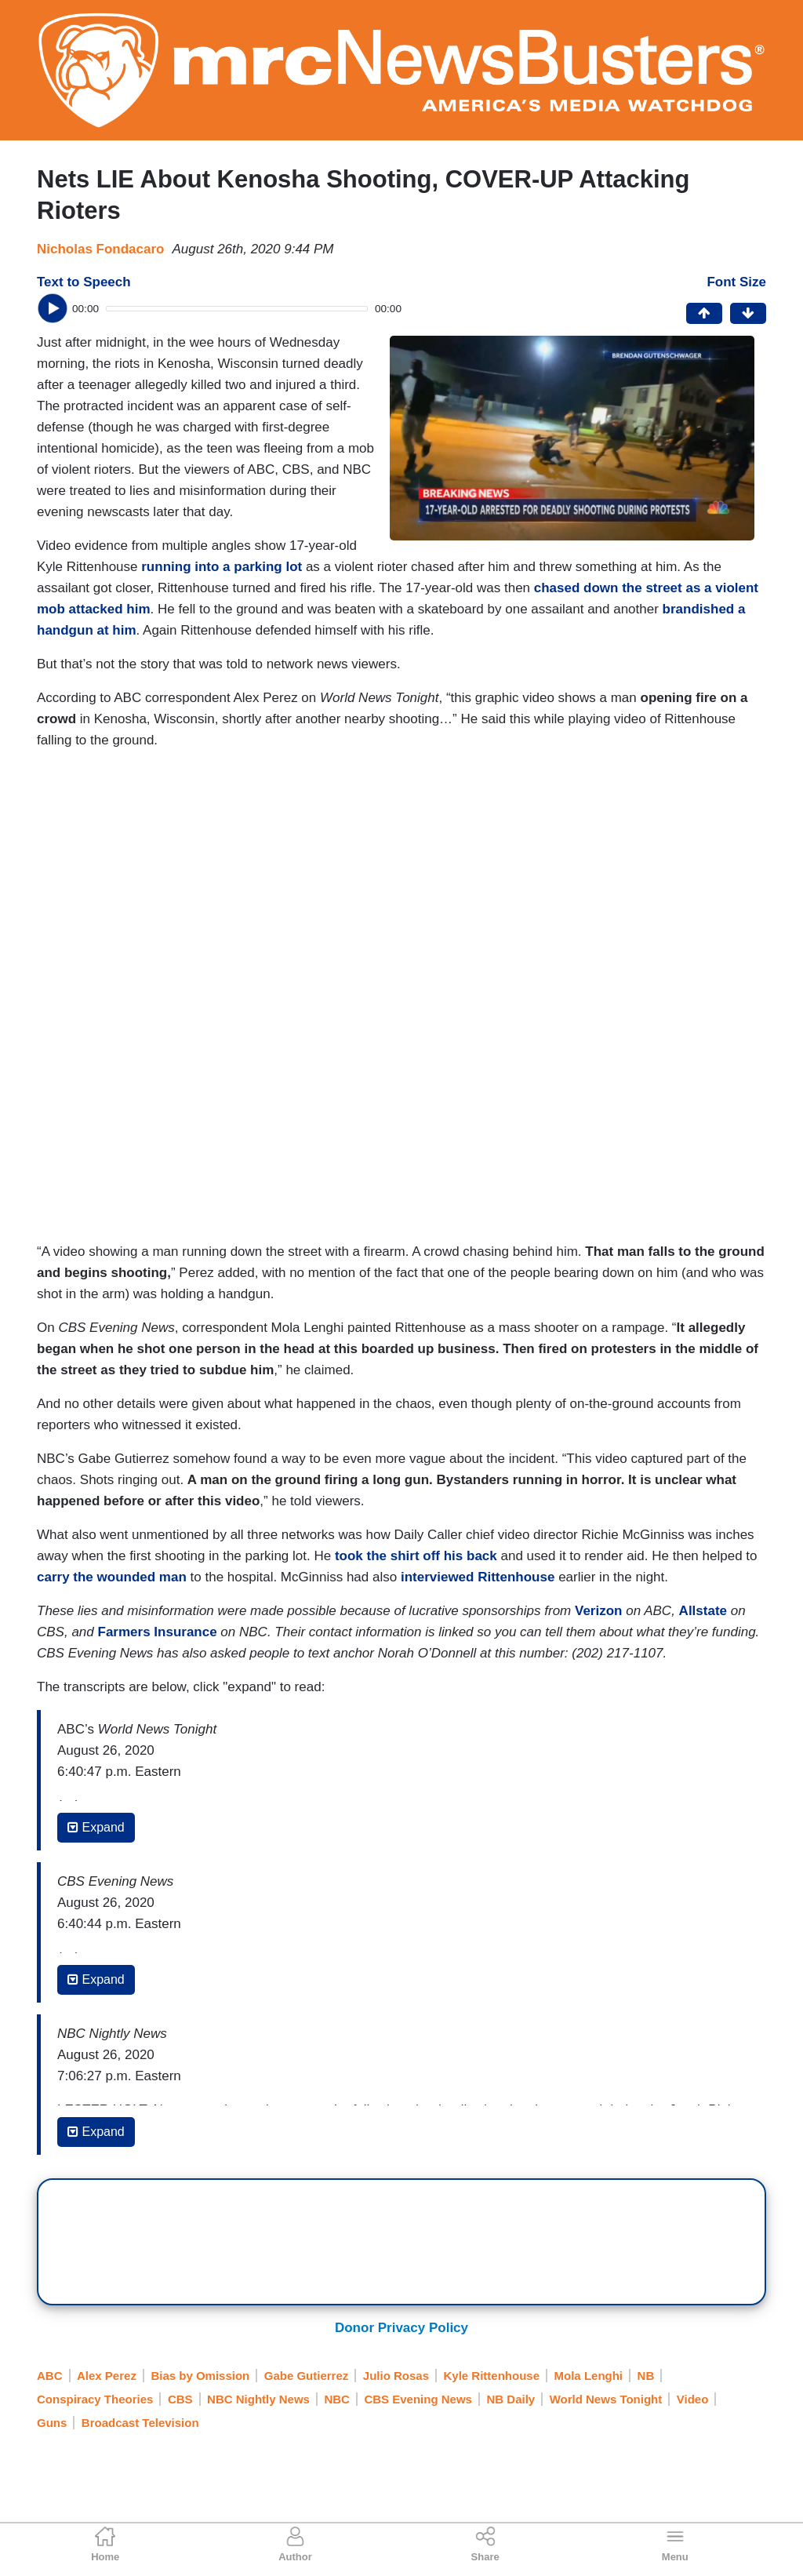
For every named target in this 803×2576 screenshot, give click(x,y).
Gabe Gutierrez (306, 2375)
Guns (52, 2422)
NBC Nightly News (258, 2399)
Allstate (703, 1610)
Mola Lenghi (588, 2375)
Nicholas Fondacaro (100, 249)
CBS (180, 2399)
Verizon (598, 1610)
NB (646, 2375)
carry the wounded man (112, 1577)
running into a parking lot (221, 566)
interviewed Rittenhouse (477, 1577)
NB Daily (510, 2399)
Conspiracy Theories (95, 2399)
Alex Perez (106, 2375)
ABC (50, 2375)
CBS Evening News (418, 2399)
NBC (337, 2399)
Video (693, 2399)
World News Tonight (606, 2399)
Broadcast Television (140, 2422)
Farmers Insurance (157, 1632)
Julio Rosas (396, 2375)
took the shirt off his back (416, 1555)
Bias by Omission (200, 2375)
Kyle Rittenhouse (492, 2375)
